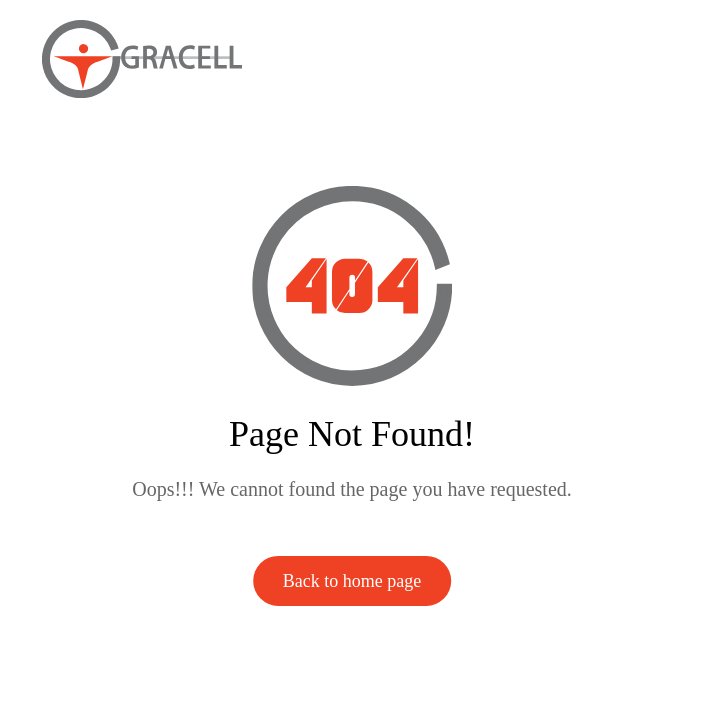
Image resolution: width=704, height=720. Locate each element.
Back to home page (352, 581)
